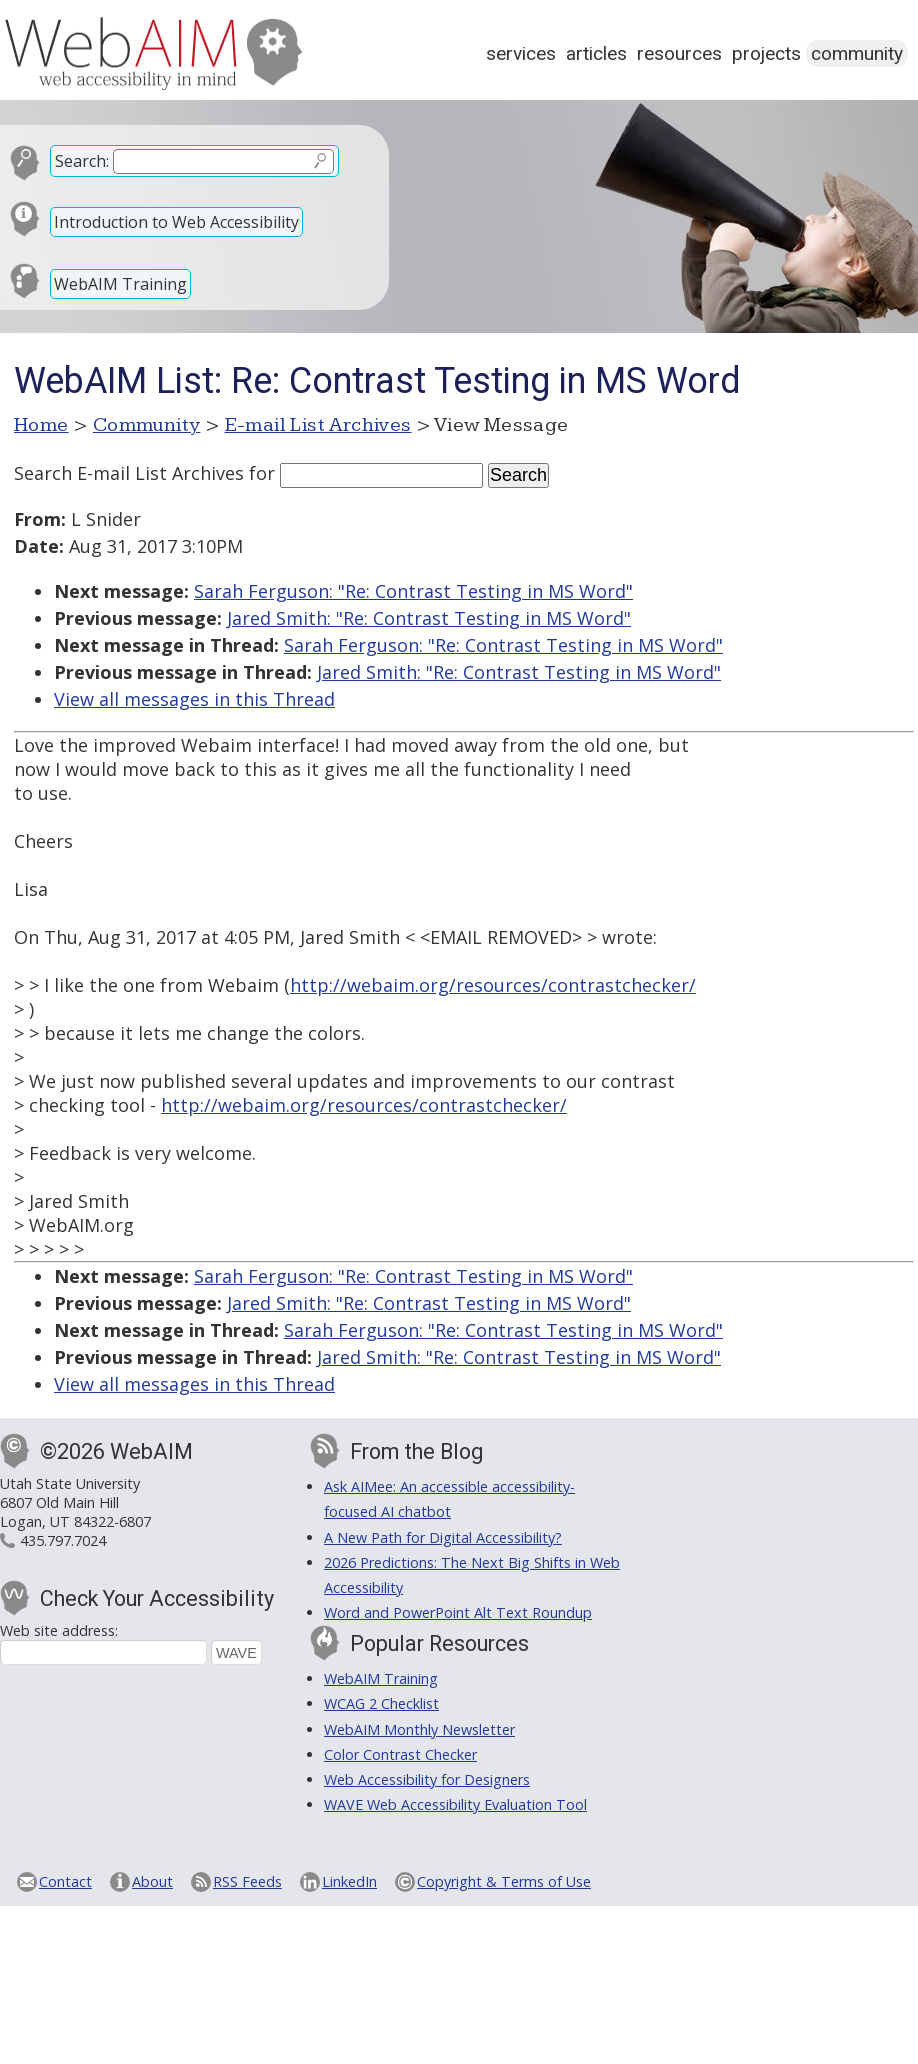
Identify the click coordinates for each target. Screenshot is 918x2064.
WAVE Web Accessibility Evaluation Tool (455, 1804)
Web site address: (59, 1630)
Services (521, 53)
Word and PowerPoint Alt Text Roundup (458, 1612)
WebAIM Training (120, 284)
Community (857, 53)
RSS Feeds (247, 1881)
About (152, 1881)
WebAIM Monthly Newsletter (419, 1729)
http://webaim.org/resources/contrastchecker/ (493, 985)
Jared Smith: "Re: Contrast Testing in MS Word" (429, 618)
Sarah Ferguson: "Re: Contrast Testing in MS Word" (413, 591)
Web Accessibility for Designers (427, 1779)
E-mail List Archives (318, 425)
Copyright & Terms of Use (504, 1881)
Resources (679, 53)
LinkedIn (349, 1881)
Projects (766, 53)
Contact (65, 1881)
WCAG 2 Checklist (381, 1703)
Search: (82, 161)
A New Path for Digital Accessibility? (443, 1537)
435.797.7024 (63, 1540)
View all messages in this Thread (194, 699)
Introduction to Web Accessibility (176, 222)
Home (41, 425)
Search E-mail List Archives (129, 473)
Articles (596, 53)
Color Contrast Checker (400, 1754)
